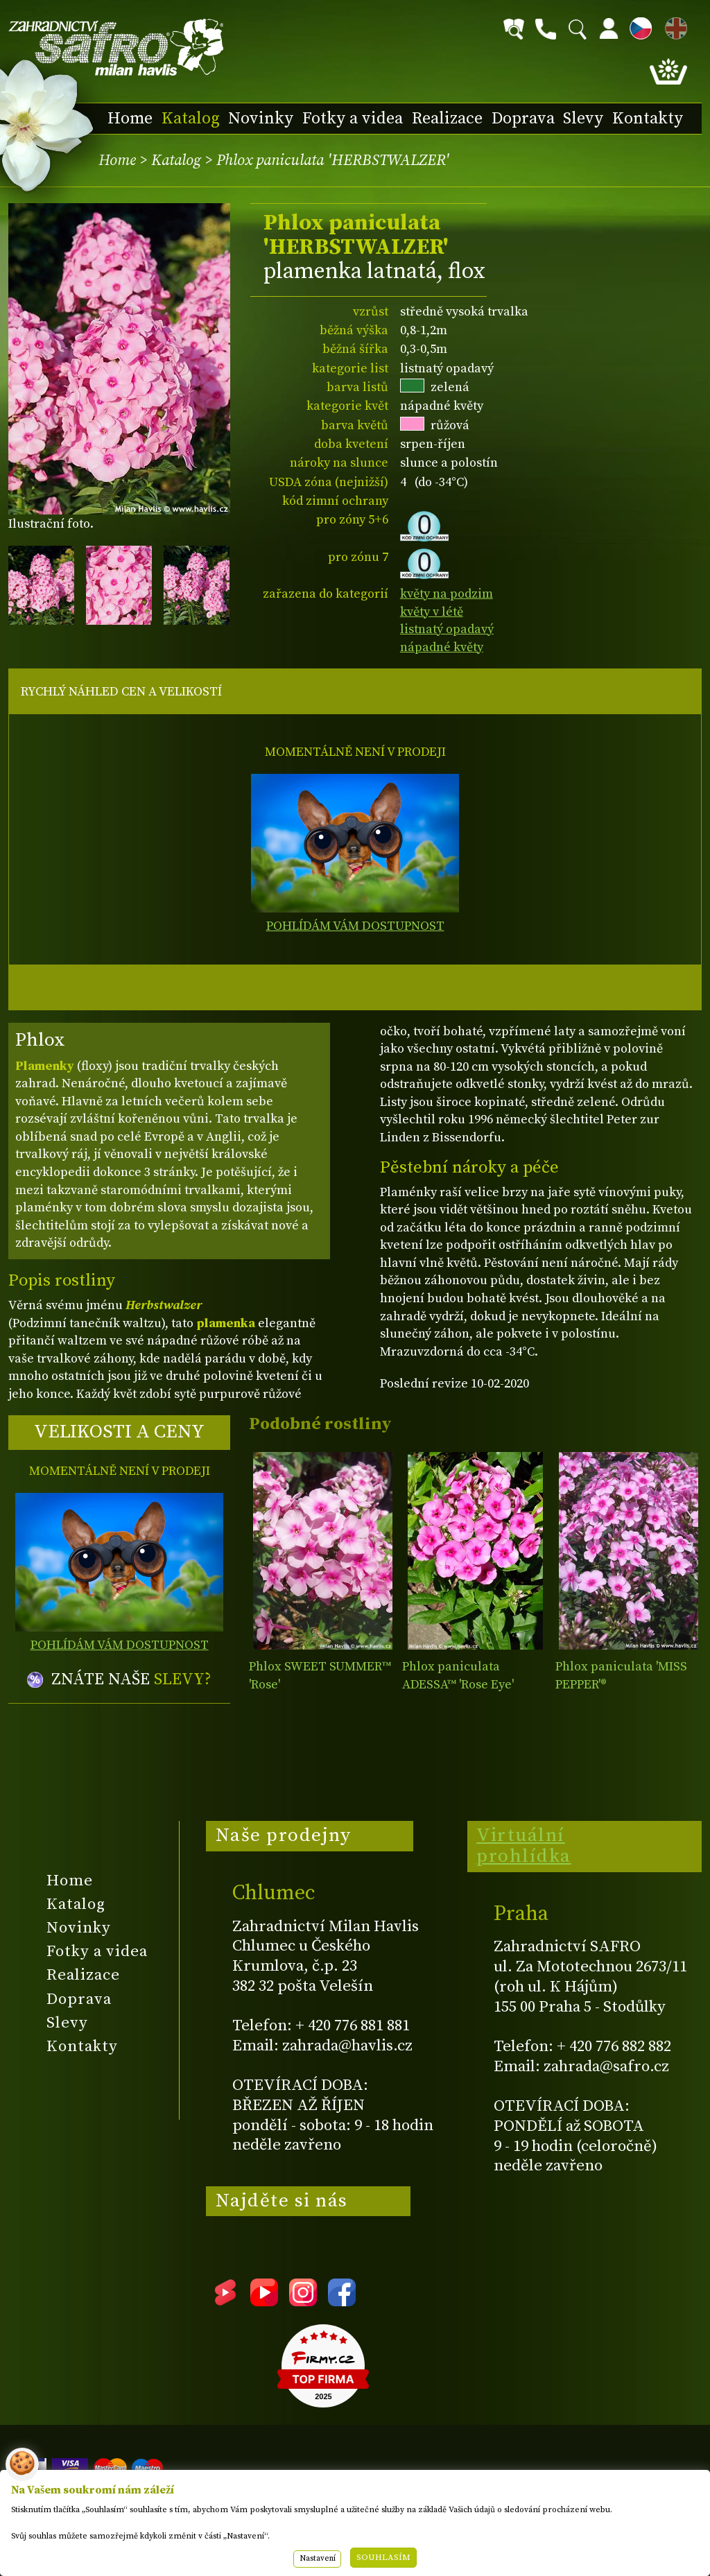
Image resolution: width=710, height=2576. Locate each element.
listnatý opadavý (447, 629)
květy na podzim (446, 594)
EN (673, 26)
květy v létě (431, 612)
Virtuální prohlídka (523, 1846)
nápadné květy (441, 647)
